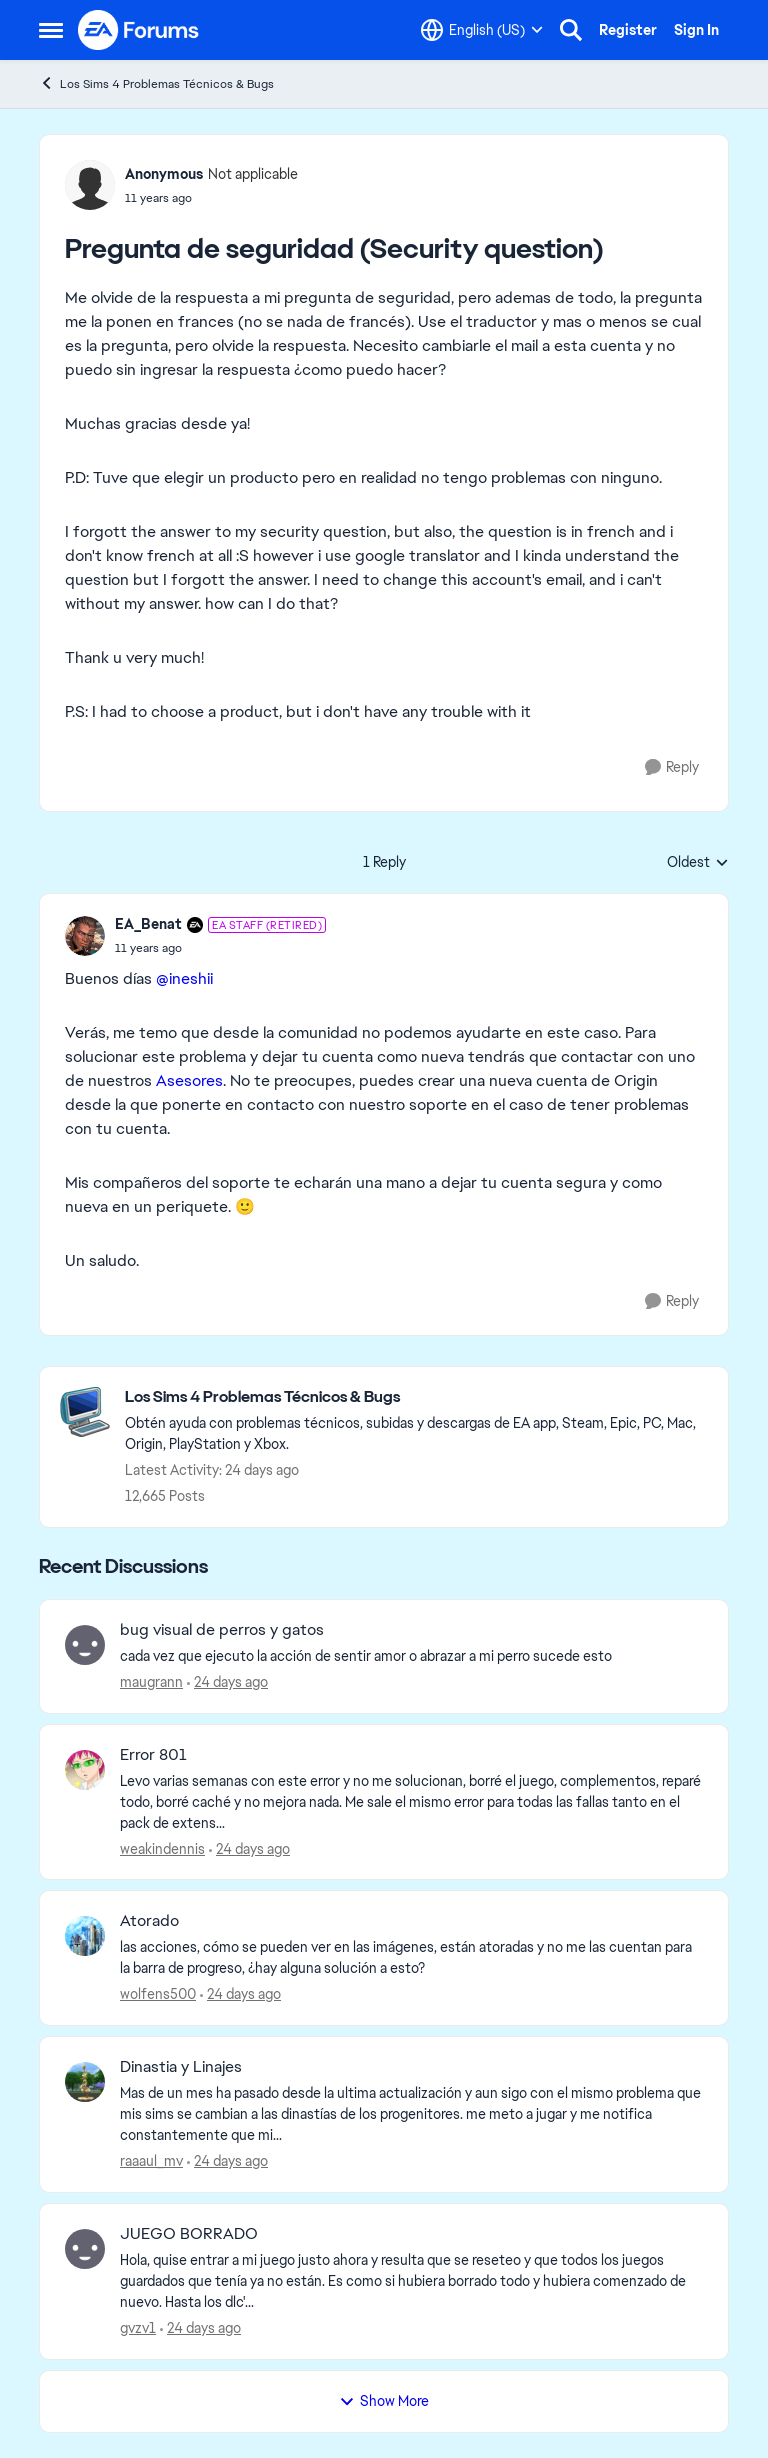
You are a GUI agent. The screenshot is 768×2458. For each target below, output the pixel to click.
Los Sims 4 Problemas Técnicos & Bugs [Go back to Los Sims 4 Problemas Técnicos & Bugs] (156, 83)
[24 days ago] (227, 1682)
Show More (384, 2401)
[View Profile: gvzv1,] (85, 2249)
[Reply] (672, 767)
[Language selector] (482, 30)
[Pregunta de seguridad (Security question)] (220, 948)
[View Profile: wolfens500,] (85, 1936)
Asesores (189, 1080)
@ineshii (184, 978)
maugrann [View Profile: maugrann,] (151, 1682)
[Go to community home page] (139, 30)
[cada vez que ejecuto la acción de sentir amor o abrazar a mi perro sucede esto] (411, 1656)
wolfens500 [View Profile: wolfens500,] (158, 1994)
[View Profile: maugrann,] (85, 1645)
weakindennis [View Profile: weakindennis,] (162, 1848)
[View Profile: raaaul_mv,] (85, 2082)
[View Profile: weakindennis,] (85, 1770)
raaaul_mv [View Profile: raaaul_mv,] (151, 2161)
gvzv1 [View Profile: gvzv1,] (138, 2328)
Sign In (696, 30)
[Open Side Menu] (51, 30)
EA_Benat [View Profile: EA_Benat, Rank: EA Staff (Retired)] (148, 924)
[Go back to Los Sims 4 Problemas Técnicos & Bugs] (416, 1397)
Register (628, 30)
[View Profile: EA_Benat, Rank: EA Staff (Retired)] (85, 936)
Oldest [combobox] (698, 863)
